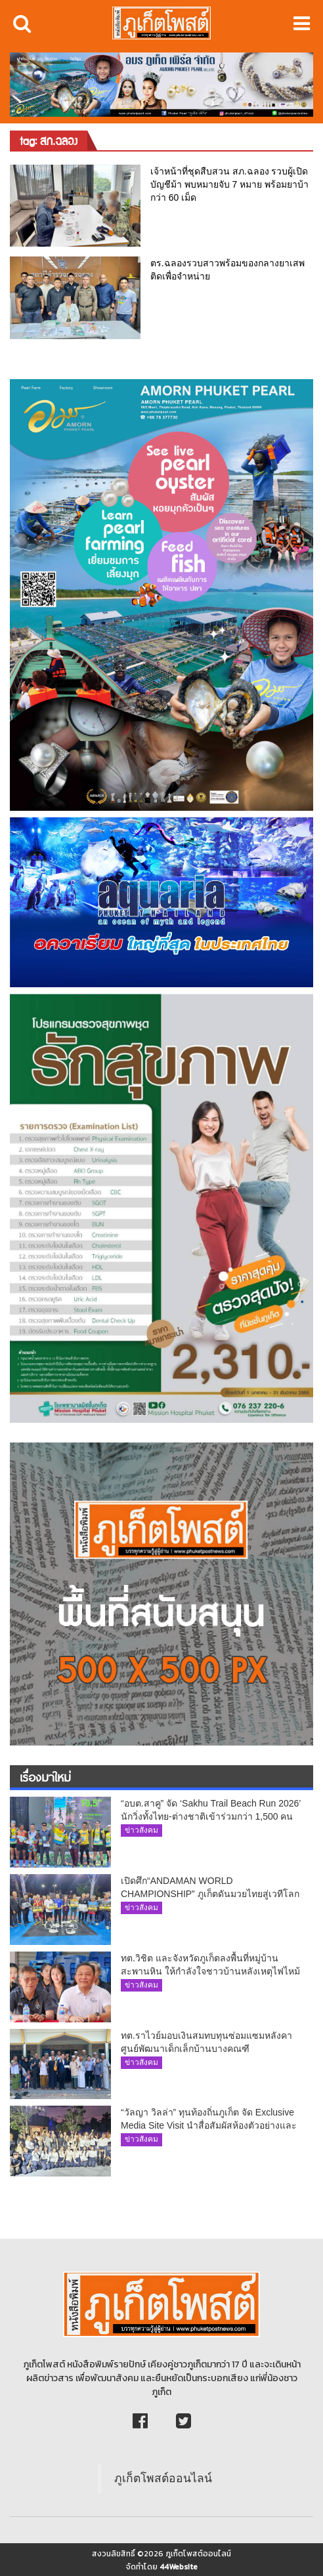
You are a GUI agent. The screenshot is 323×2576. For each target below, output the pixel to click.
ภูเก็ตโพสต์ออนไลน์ (163, 2478)
